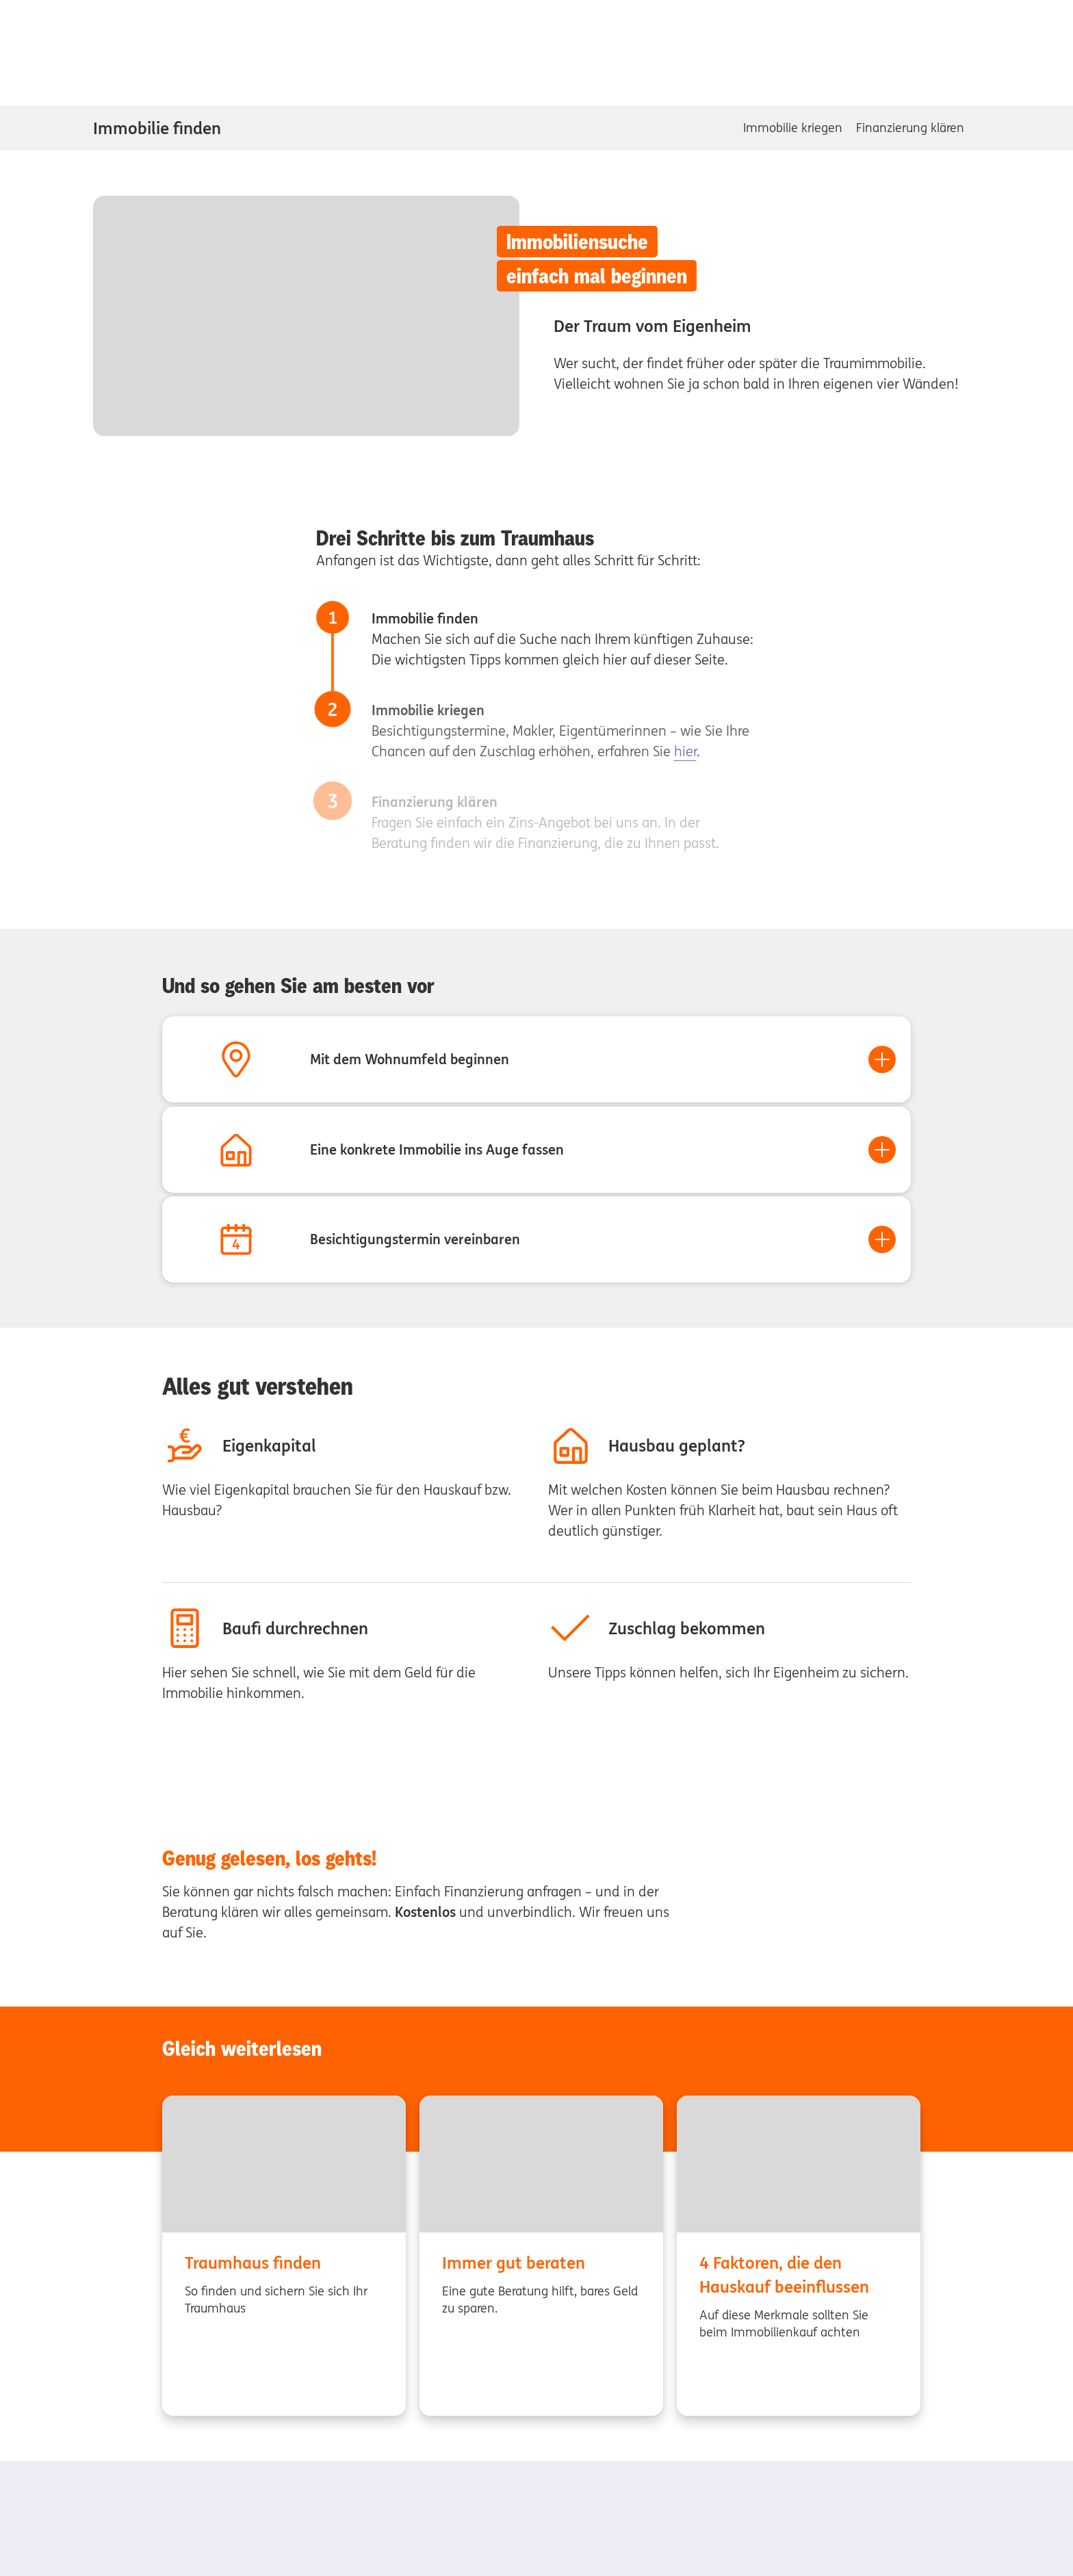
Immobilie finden (157, 128)
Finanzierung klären (910, 128)
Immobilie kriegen (792, 128)
